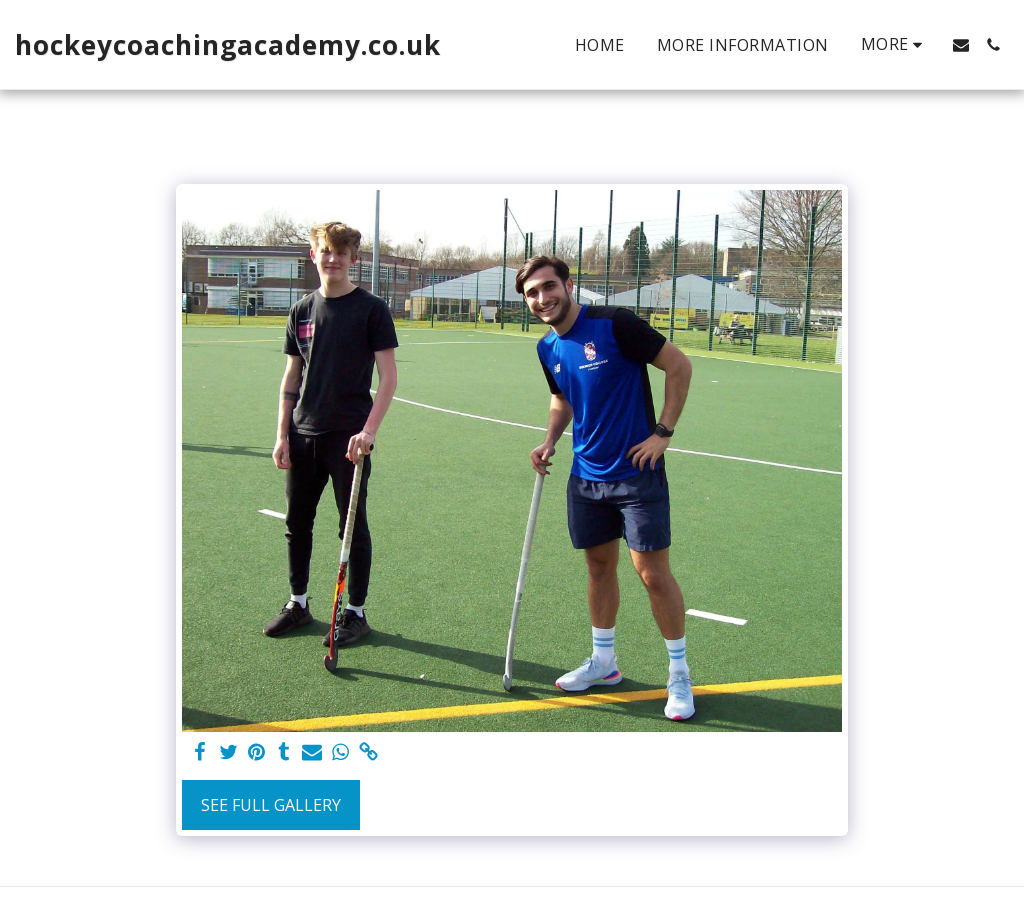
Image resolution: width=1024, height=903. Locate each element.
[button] (961, 45)
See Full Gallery (271, 805)
